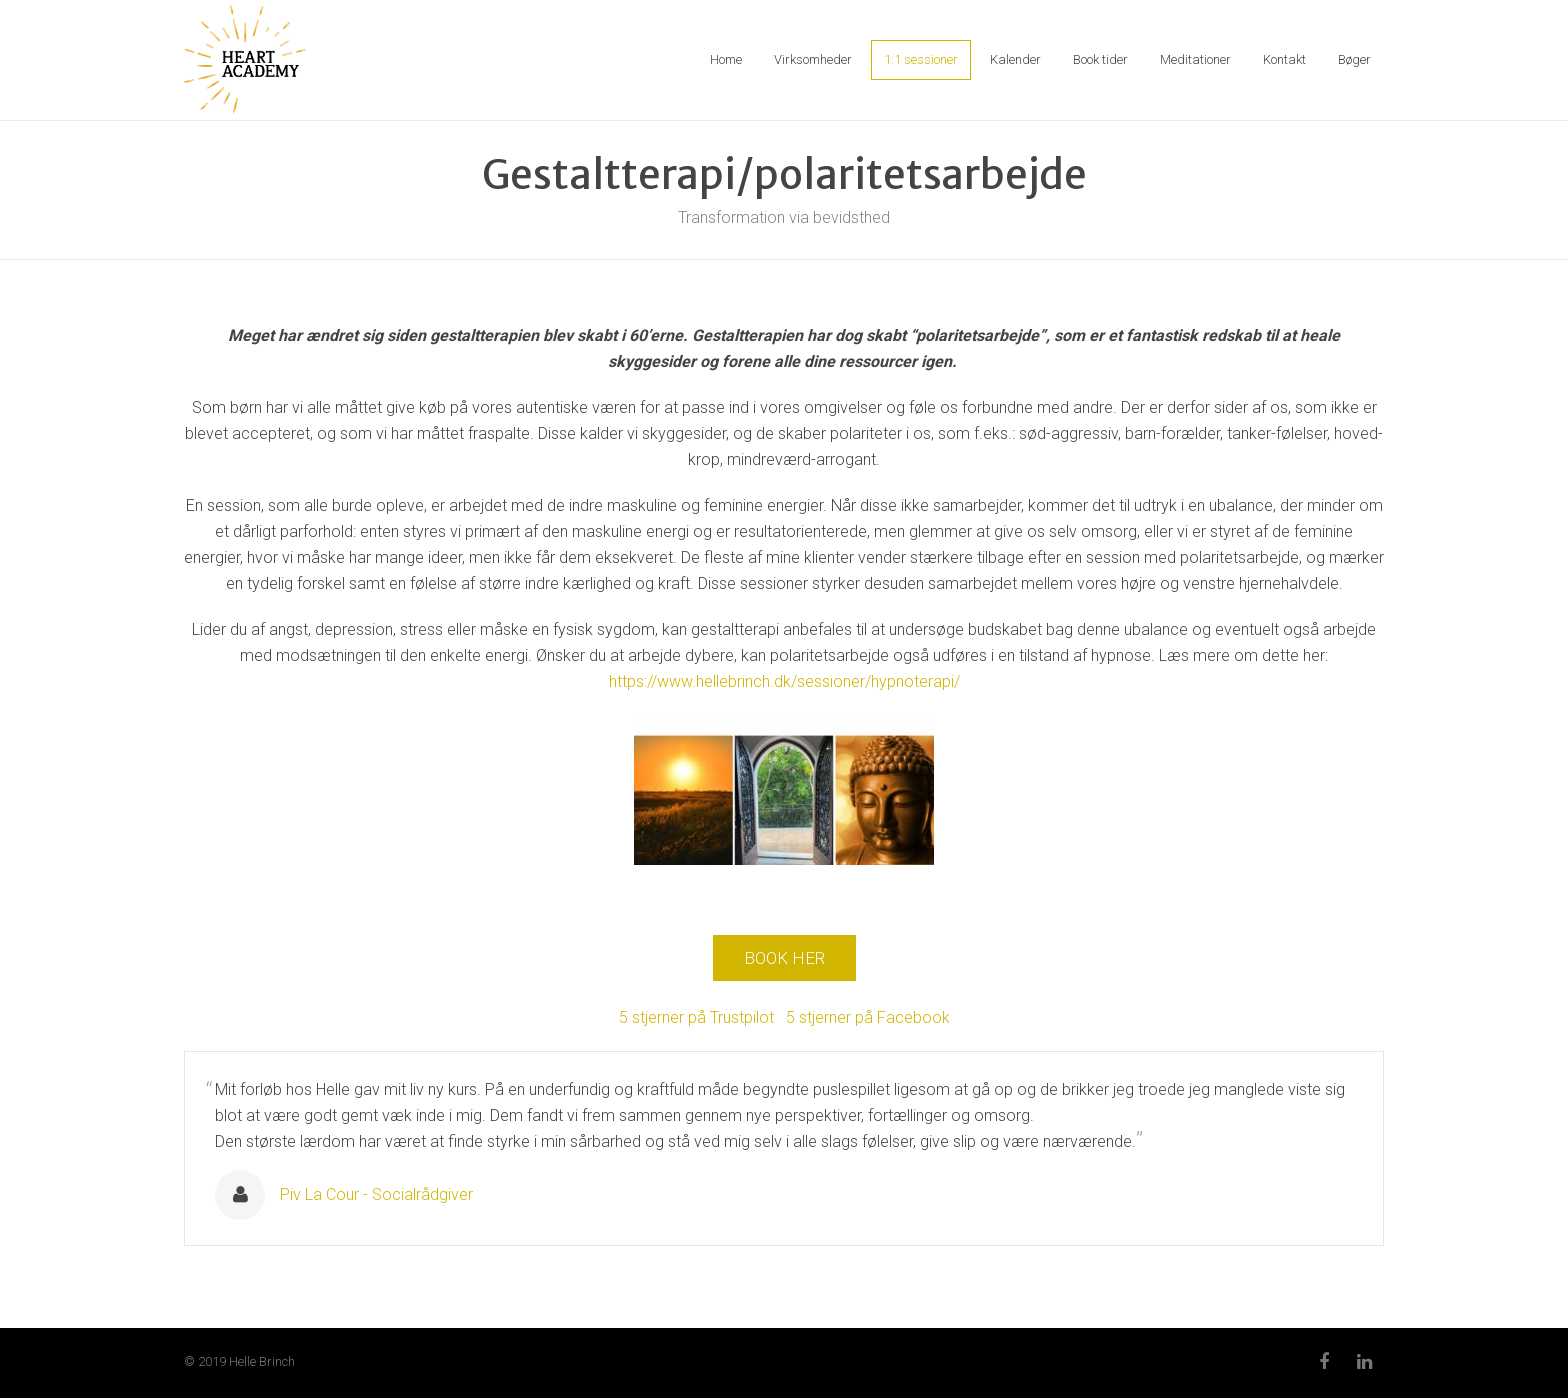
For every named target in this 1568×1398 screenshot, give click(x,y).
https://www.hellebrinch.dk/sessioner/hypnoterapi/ (784, 681)
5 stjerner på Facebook (868, 1017)
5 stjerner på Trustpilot (698, 1017)
